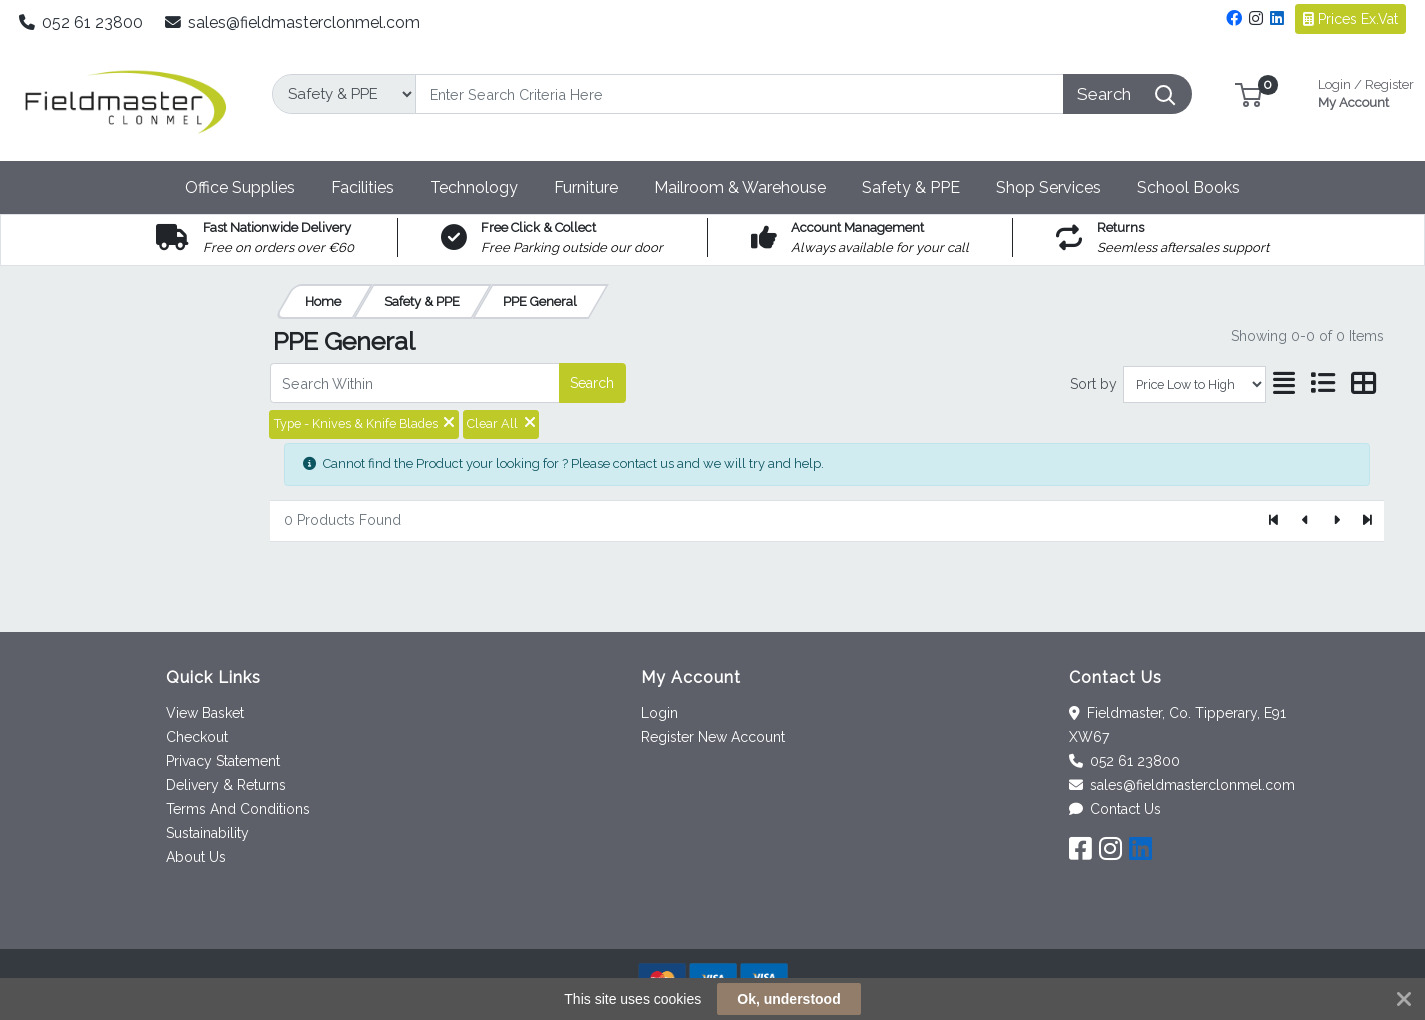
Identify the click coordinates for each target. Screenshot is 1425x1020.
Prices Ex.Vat (1350, 19)
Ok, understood (788, 999)
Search (592, 383)
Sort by (1093, 384)
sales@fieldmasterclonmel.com (293, 22)
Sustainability (207, 833)
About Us (196, 857)
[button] (1248, 93)
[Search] (739, 94)
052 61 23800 (81, 22)
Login (659, 713)
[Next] (1336, 521)
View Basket (205, 713)
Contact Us (1115, 809)
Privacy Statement (223, 761)
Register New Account (713, 737)
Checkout (197, 737)
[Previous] (1305, 521)
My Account (1366, 91)
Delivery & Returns (226, 785)
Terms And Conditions (238, 809)
